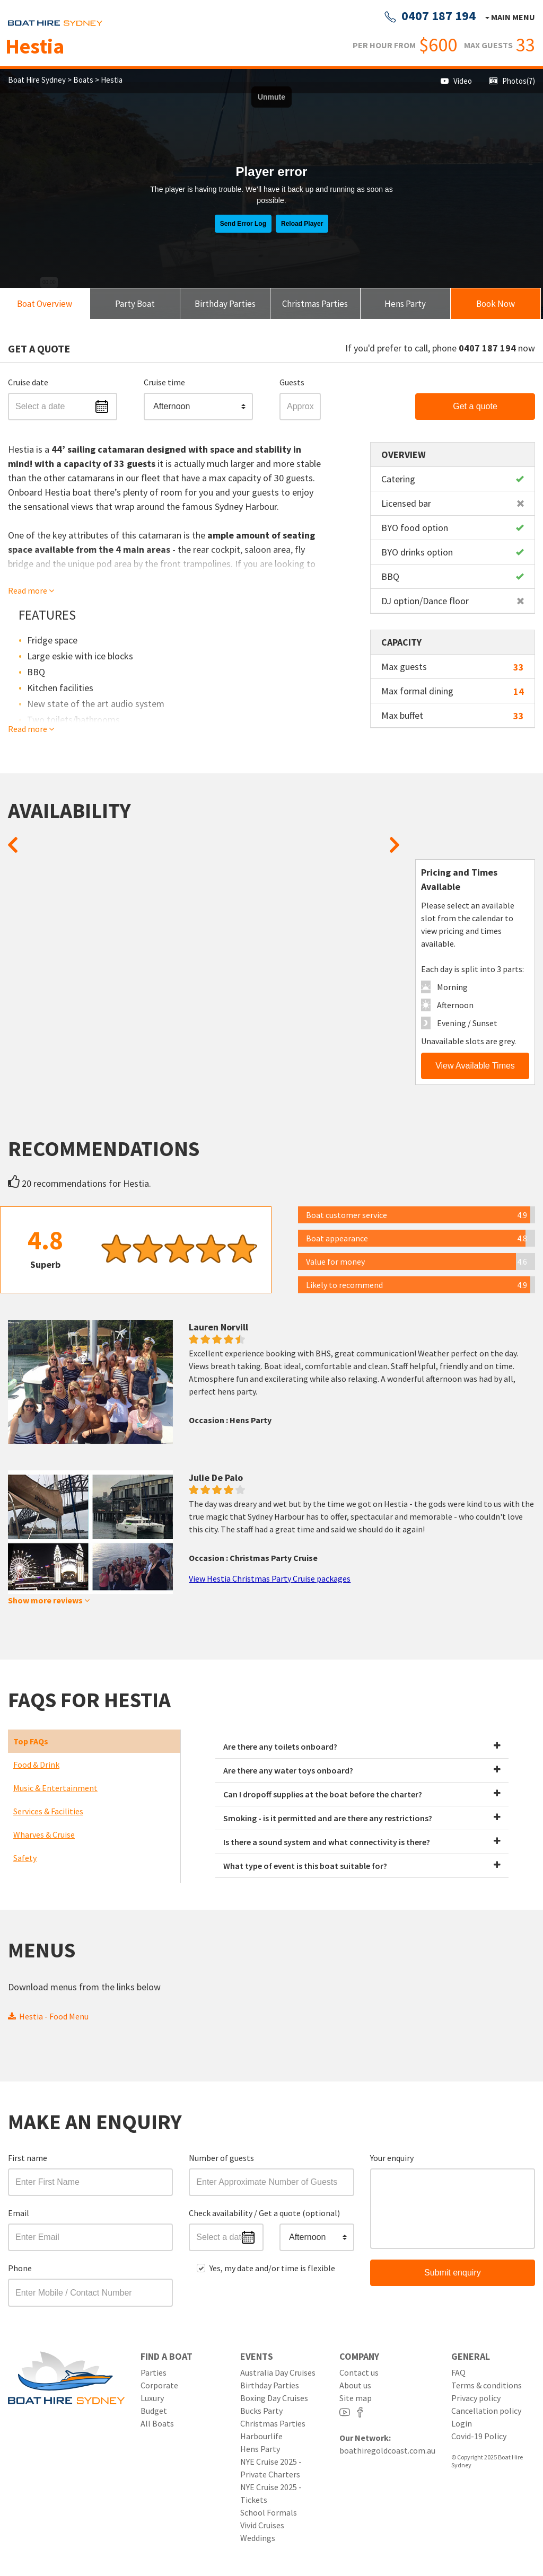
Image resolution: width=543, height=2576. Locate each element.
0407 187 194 (430, 15)
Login (461, 2423)
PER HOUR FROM (384, 45)
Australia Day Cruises (278, 2372)
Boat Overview (44, 304)
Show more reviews (49, 1600)
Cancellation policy (486, 2410)
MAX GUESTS (488, 45)
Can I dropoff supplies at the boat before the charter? (362, 1794)
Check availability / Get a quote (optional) (264, 2213)
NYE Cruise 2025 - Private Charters (271, 2468)
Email (18, 2213)
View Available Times (475, 1065)
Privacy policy (476, 2398)
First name (27, 2157)
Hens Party (405, 304)
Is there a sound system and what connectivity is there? (362, 1842)
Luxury (152, 2398)
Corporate (159, 2385)
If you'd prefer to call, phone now (440, 348)
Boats (83, 80)
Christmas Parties (315, 304)
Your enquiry (392, 2157)
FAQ (458, 2372)
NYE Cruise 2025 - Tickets (271, 2493)
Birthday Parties (225, 304)
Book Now (495, 304)
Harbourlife (261, 2436)
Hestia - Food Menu (48, 2016)
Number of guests (221, 2157)
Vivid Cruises (262, 2525)
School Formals (268, 2512)
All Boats (157, 2423)
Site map (355, 2398)
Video (456, 81)
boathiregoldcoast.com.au (387, 2450)
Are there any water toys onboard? (362, 1770)
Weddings (257, 2538)
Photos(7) (512, 81)
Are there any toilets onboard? (362, 1746)
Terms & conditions (486, 2385)
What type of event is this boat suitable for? (362, 1865)
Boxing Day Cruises (274, 2398)
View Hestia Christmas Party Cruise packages (270, 1578)
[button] (198, 406)
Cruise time (164, 382)
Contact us (359, 2372)
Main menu (512, 17)
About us (355, 2385)
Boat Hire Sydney (37, 80)
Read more (31, 590)
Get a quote (475, 406)
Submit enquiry (452, 2272)
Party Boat (135, 304)
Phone (20, 2268)
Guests (291, 382)
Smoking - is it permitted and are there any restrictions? (362, 1818)
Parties (154, 2372)
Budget (154, 2410)
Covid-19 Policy (478, 2436)
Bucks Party (261, 2410)
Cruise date (28, 382)
